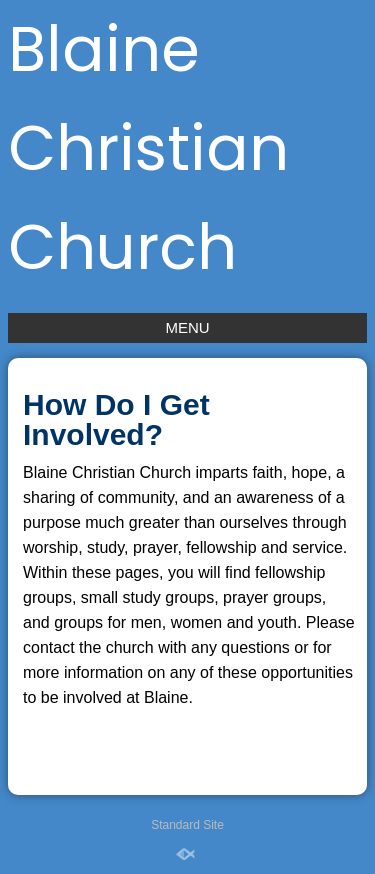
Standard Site (187, 825)
